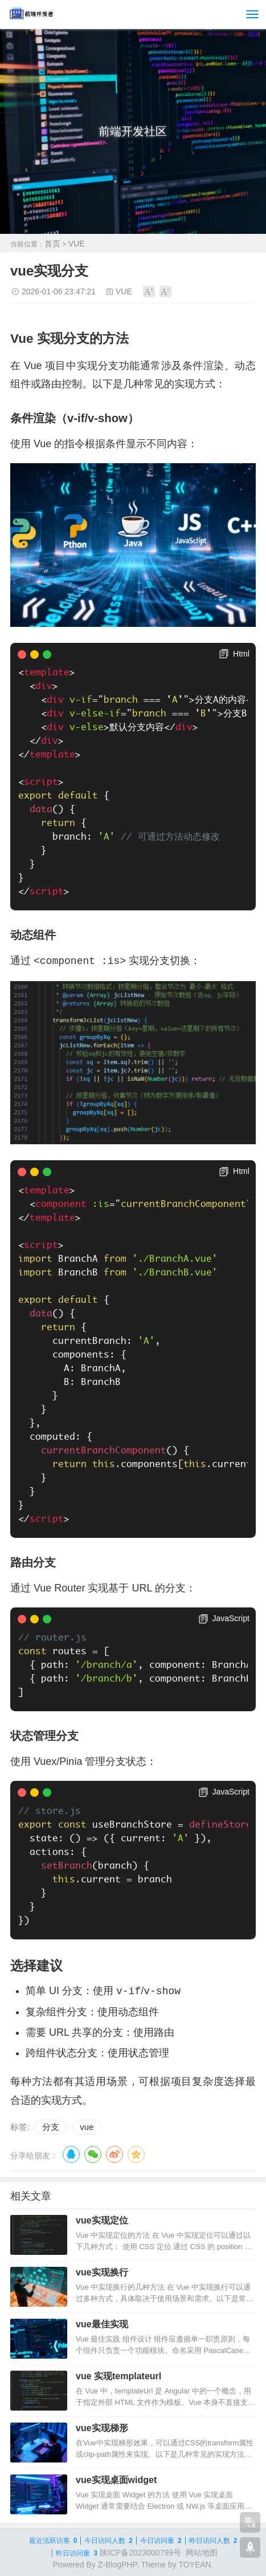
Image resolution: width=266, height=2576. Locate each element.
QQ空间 (136, 2154)
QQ (71, 2154)
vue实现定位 (102, 2220)
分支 (50, 2127)
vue (86, 2127)
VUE (76, 243)
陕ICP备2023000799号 (140, 2552)
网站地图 (202, 2552)
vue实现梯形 (102, 2428)
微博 (114, 2154)
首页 (52, 243)
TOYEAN (194, 2564)
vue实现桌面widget (116, 2480)
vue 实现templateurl (118, 2376)
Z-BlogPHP (117, 2564)
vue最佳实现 (102, 2324)
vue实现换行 (102, 2272)
